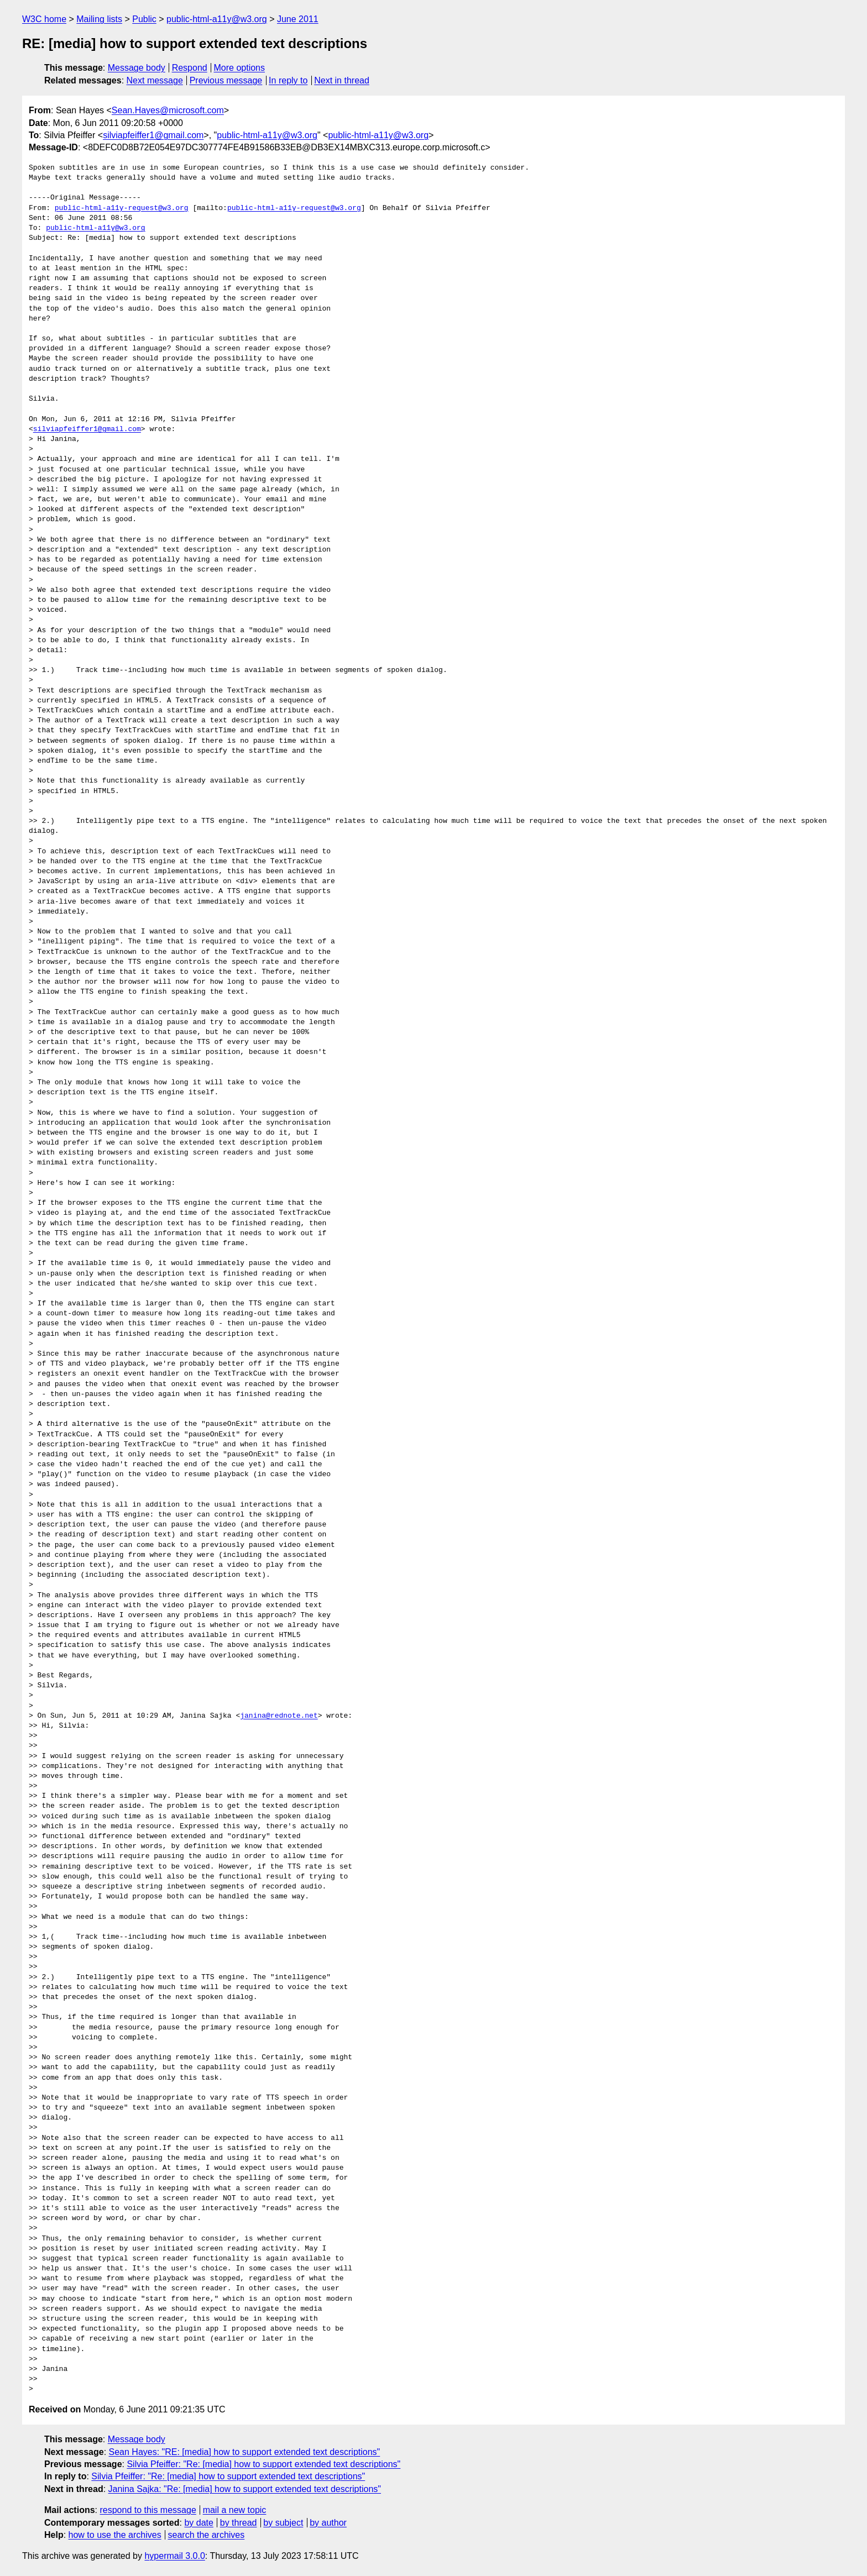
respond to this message (148, 2510)
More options (239, 67)
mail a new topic (235, 2510)
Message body (136, 67)
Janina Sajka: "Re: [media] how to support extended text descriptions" (244, 2489)
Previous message (226, 80)
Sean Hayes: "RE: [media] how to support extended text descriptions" (244, 2452)
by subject (283, 2522)
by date (198, 2522)
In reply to (288, 80)
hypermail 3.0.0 (174, 2556)
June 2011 (297, 19)
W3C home (44, 19)
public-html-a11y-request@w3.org (122, 208)
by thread (238, 2522)
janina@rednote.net (278, 1716)
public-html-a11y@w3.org (216, 19)
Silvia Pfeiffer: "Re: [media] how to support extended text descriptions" (263, 2464)
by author (328, 2522)
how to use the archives (115, 2535)
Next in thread (341, 80)
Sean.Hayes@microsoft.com (168, 110)
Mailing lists (99, 19)
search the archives (206, 2535)
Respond (189, 67)
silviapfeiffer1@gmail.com (153, 135)
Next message (155, 80)
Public (144, 19)
